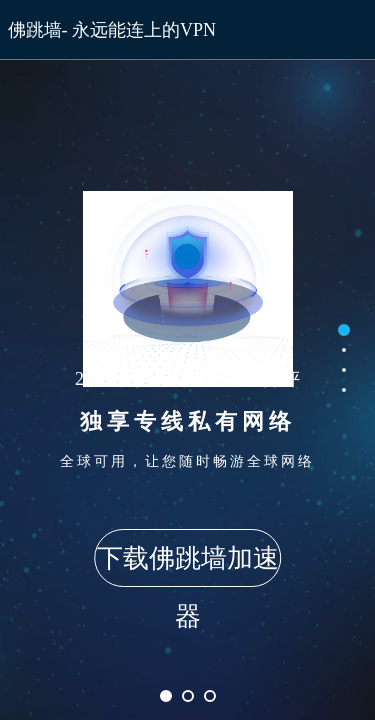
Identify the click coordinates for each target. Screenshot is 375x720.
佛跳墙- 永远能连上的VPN (112, 30)
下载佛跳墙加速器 (188, 565)
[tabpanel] (187, 360)
